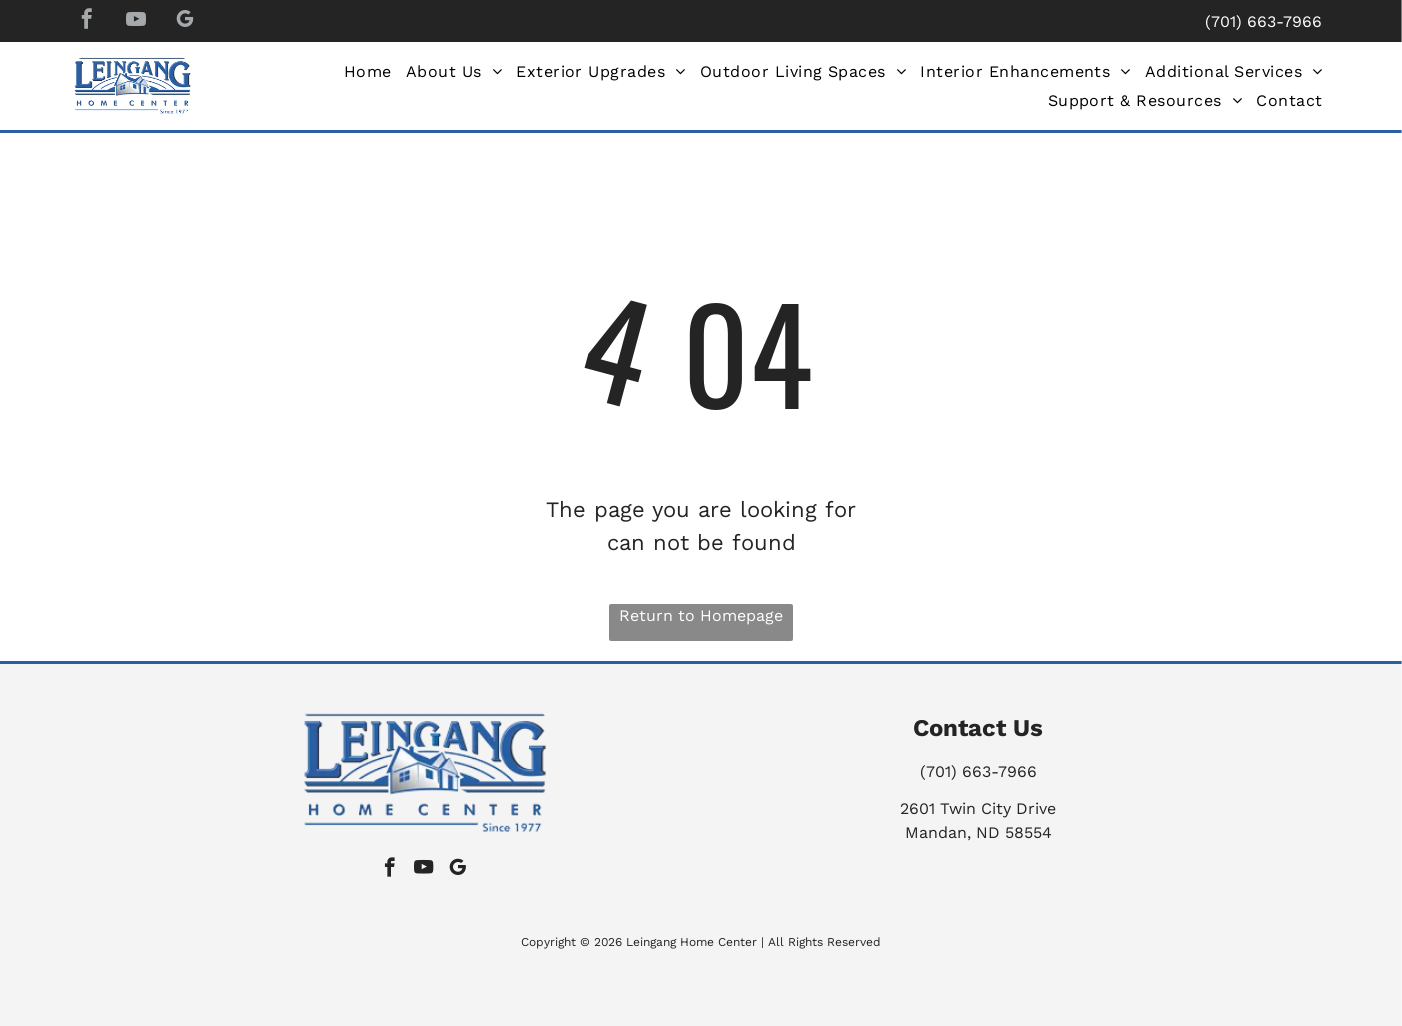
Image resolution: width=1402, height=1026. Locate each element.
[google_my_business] (185, 21)
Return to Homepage (701, 615)
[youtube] (136, 21)
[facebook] (87, 21)
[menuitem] (368, 71)
